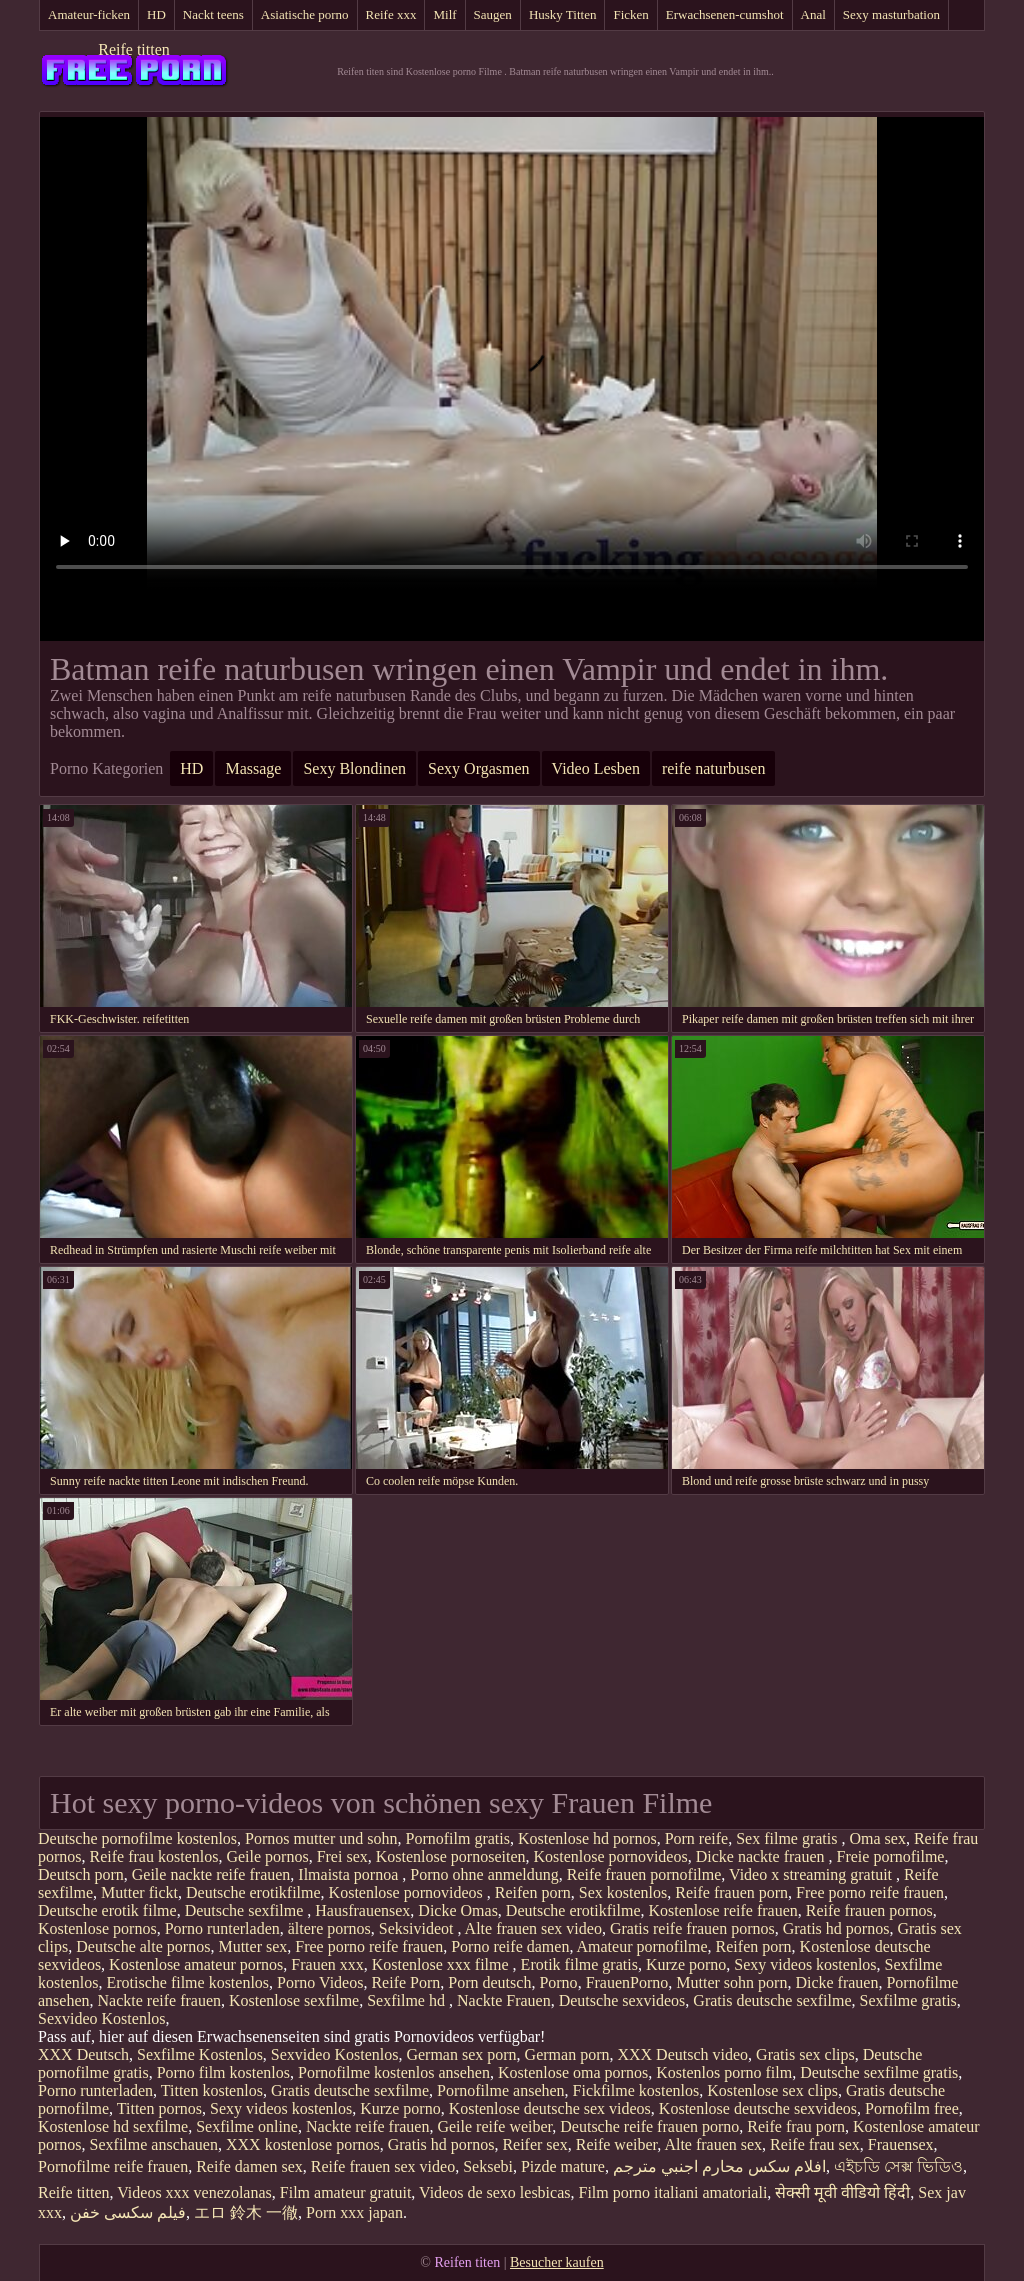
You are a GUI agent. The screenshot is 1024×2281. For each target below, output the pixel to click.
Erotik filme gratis (579, 1964)
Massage (253, 768)
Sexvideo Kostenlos (102, 2018)
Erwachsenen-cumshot (725, 14)
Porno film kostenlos (223, 2072)
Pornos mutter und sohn (321, 1838)
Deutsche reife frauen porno (649, 2126)
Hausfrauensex (362, 1910)
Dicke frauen (836, 1982)
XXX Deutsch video (682, 2054)
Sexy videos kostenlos (805, 1964)
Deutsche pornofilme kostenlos (137, 1838)
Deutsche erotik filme (107, 1910)
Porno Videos (320, 1982)
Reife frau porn (796, 2126)
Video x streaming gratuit (812, 1874)
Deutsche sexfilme (246, 1910)
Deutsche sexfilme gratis (879, 2072)
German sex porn (461, 2054)
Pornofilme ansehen (501, 2090)
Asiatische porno (305, 14)
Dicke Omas (458, 1910)
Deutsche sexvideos (622, 2000)
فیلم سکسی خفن (128, 2212)
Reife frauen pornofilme (644, 1874)
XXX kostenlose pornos (303, 2144)
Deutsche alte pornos (143, 1946)
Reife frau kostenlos (154, 1856)
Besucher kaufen (557, 2262)
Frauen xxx (327, 1964)
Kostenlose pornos (97, 1928)
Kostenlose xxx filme (442, 1964)
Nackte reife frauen (159, 2000)
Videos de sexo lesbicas (494, 2192)
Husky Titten (563, 14)
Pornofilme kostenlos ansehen (394, 2072)
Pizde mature (563, 2166)
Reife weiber (617, 2144)
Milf (444, 14)
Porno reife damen (510, 1946)
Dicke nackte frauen (762, 1856)
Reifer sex (534, 2144)
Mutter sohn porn (731, 1982)
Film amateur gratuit (346, 2192)
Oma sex (877, 1838)
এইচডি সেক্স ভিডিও (898, 2166)
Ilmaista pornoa (350, 1874)
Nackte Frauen (504, 2000)
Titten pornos (159, 2108)
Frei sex (342, 1856)
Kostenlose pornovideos (610, 1856)
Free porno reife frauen (870, 1892)
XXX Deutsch (83, 2054)
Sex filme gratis (788, 1838)
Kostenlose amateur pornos (196, 1964)
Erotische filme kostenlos (187, 1982)
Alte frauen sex (713, 2144)
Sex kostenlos (623, 1892)
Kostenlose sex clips (772, 2090)
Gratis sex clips (805, 2054)
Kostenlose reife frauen (722, 1910)
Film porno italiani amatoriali (673, 2192)
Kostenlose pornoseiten (451, 1856)
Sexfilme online (247, 2126)
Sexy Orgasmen (478, 768)
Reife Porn (405, 1982)
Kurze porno (686, 1964)
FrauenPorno (627, 1982)
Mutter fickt (139, 1892)
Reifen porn (533, 1892)
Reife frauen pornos (869, 1910)
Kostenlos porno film (724, 2072)
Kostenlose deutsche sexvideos (758, 2108)
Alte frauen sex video (533, 1928)
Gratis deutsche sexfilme (772, 2000)
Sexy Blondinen (354, 768)
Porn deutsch (489, 1982)
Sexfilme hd (408, 2000)
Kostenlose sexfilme (294, 2000)
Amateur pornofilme (642, 1946)
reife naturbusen (714, 768)
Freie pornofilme (891, 1856)
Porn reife (697, 1838)
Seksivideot (418, 1928)
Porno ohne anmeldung (484, 1874)
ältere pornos (329, 1928)
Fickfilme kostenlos (636, 2090)
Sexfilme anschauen (154, 2144)
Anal (813, 14)
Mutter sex (252, 1946)
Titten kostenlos (212, 2090)
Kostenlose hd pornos (587, 1838)
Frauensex (901, 2144)
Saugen (493, 14)
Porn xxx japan (354, 2212)
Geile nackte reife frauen (211, 1874)
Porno (558, 1982)
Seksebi (488, 2166)
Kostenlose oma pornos (573, 2072)
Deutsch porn (81, 1874)
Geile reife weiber (494, 2126)
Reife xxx (391, 14)
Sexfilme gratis (908, 2000)
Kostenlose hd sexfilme (113, 2126)
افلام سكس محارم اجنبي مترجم (719, 2166)
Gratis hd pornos (836, 1928)
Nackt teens (213, 14)
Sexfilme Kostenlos (200, 2054)
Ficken (630, 14)
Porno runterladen (222, 1928)
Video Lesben (596, 768)
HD (156, 14)
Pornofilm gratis (458, 1838)
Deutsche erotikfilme (253, 1892)
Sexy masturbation (891, 14)
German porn (567, 2054)
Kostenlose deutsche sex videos (550, 2108)
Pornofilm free (912, 2108)
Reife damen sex (249, 2166)
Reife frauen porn (731, 1892)
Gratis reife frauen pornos (692, 1928)
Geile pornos (267, 1856)
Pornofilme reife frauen (113, 2166)
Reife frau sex (815, 2144)
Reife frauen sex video (383, 2166)
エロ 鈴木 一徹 (246, 2212)
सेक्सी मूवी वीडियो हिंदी (842, 2192)
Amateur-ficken (89, 14)
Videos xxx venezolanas (194, 2192)
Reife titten (134, 49)
